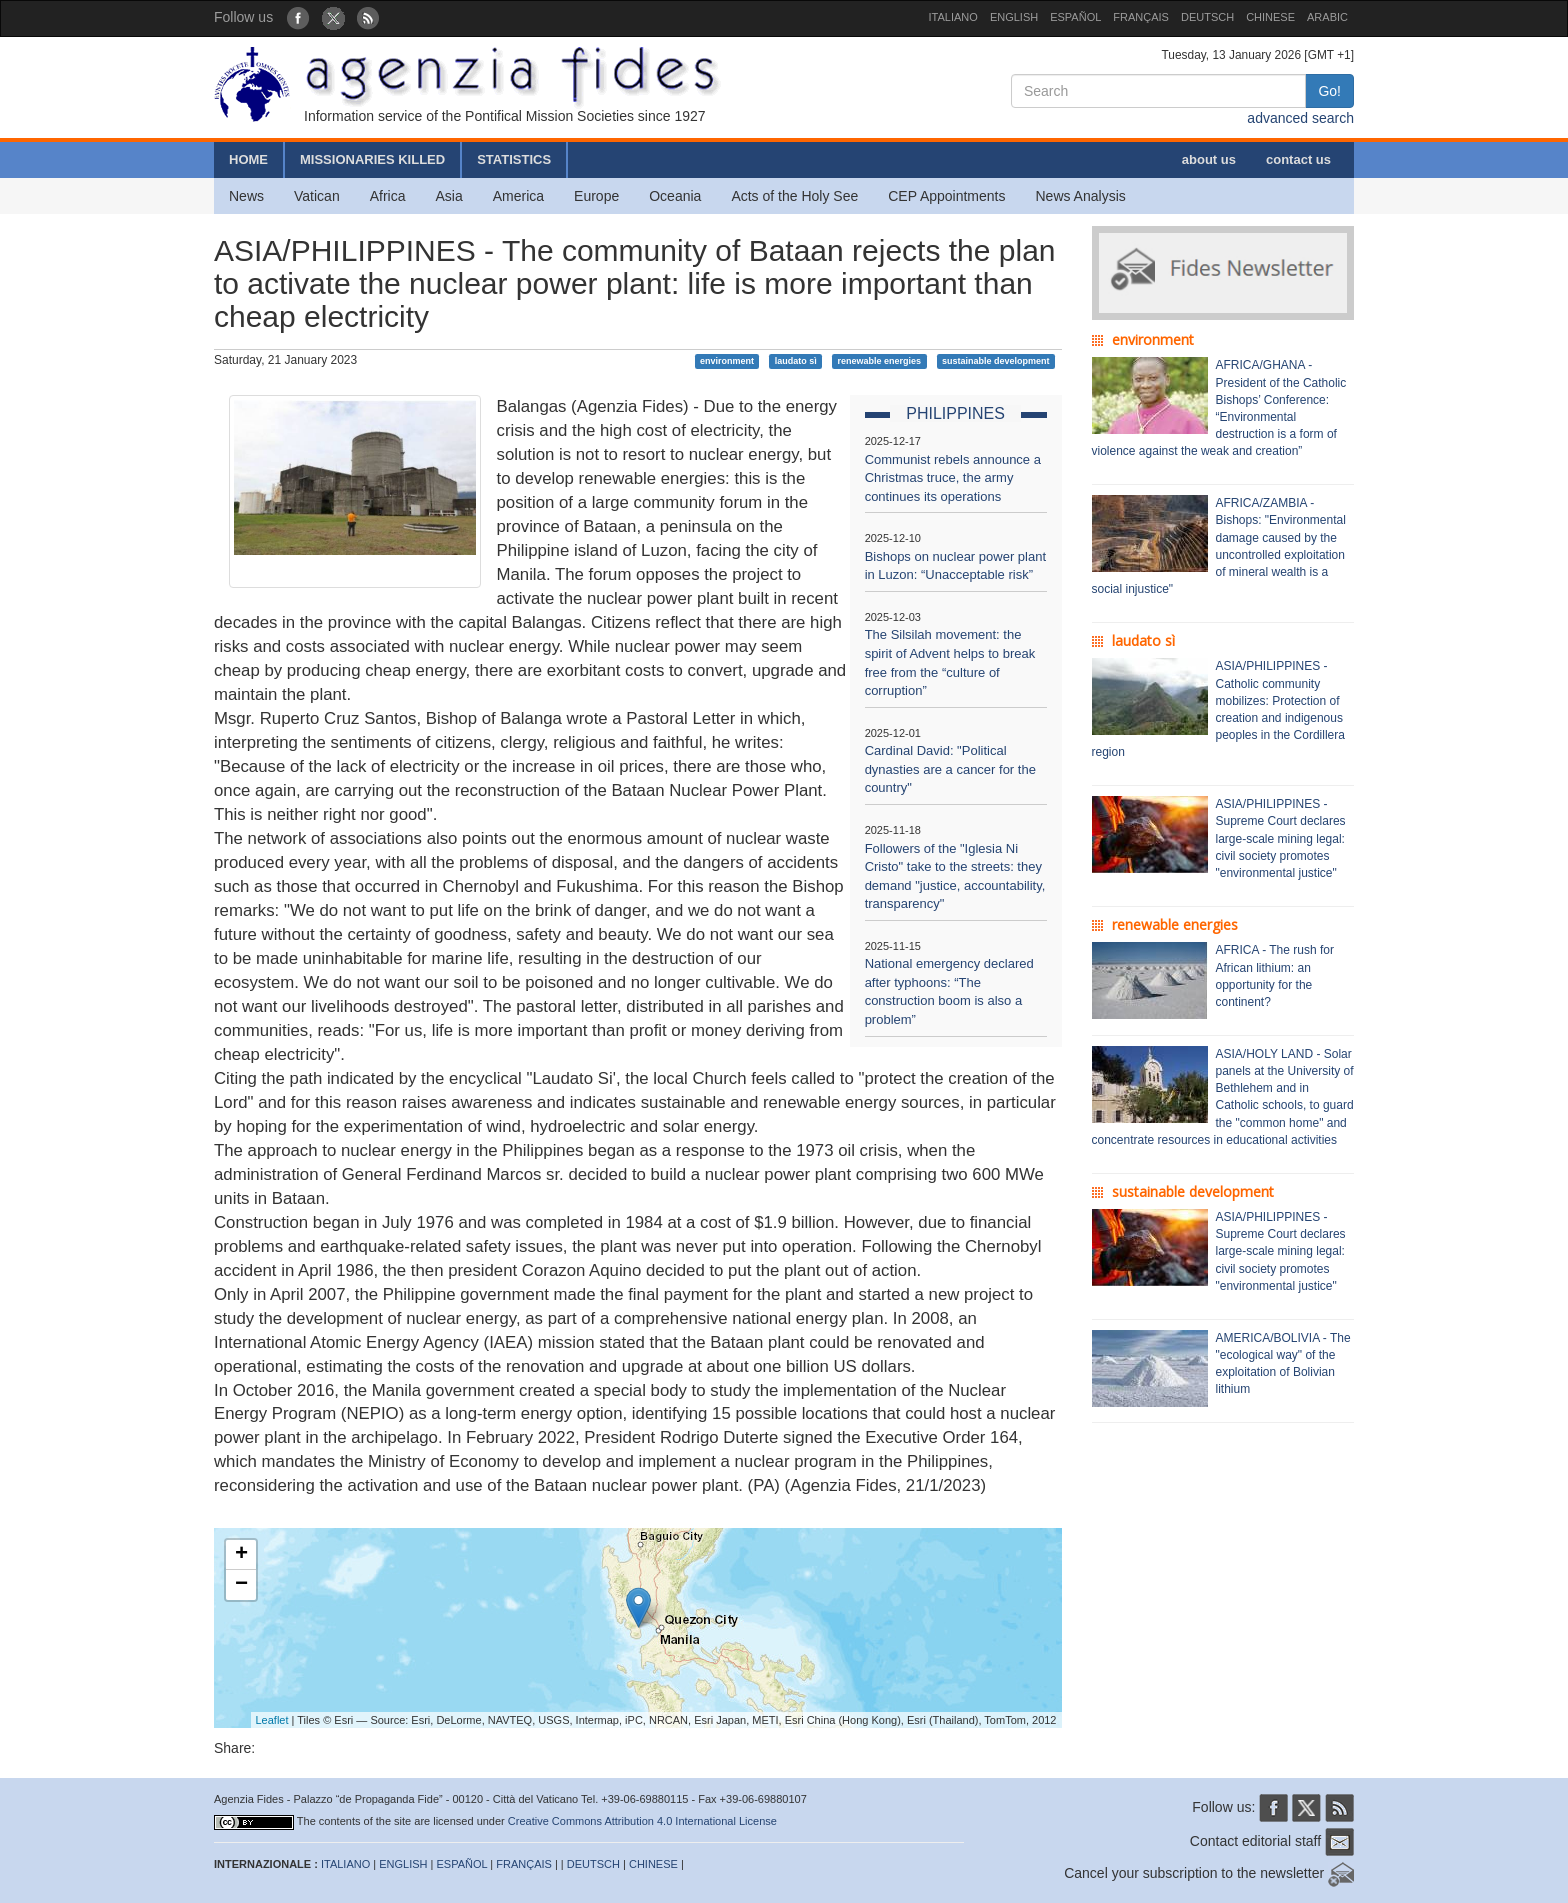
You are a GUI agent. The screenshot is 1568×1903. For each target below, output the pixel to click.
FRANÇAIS (1141, 17)
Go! (1329, 91)
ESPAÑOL (1075, 17)
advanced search (1300, 118)
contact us (1298, 159)
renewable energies (880, 361)
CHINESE (1270, 17)
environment (727, 361)
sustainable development (996, 361)
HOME (248, 159)
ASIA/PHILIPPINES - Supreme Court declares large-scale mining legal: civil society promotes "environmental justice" (1281, 838)
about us (1209, 159)
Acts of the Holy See (794, 196)
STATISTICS (514, 159)
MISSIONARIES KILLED (372, 159)
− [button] (241, 1585)
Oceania (675, 196)
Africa (388, 196)
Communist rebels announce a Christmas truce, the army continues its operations (953, 478)
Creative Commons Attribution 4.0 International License (642, 1821)
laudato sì (796, 361)
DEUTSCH (1207, 17)
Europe (596, 196)
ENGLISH (1014, 17)
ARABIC (1327, 17)
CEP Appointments (946, 196)
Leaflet (272, 1720)
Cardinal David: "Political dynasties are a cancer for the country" (950, 769)
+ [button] (241, 1555)
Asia (448, 196)
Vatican (317, 196)
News (246, 196)
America (518, 196)
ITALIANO (953, 17)
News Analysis (1081, 196)
